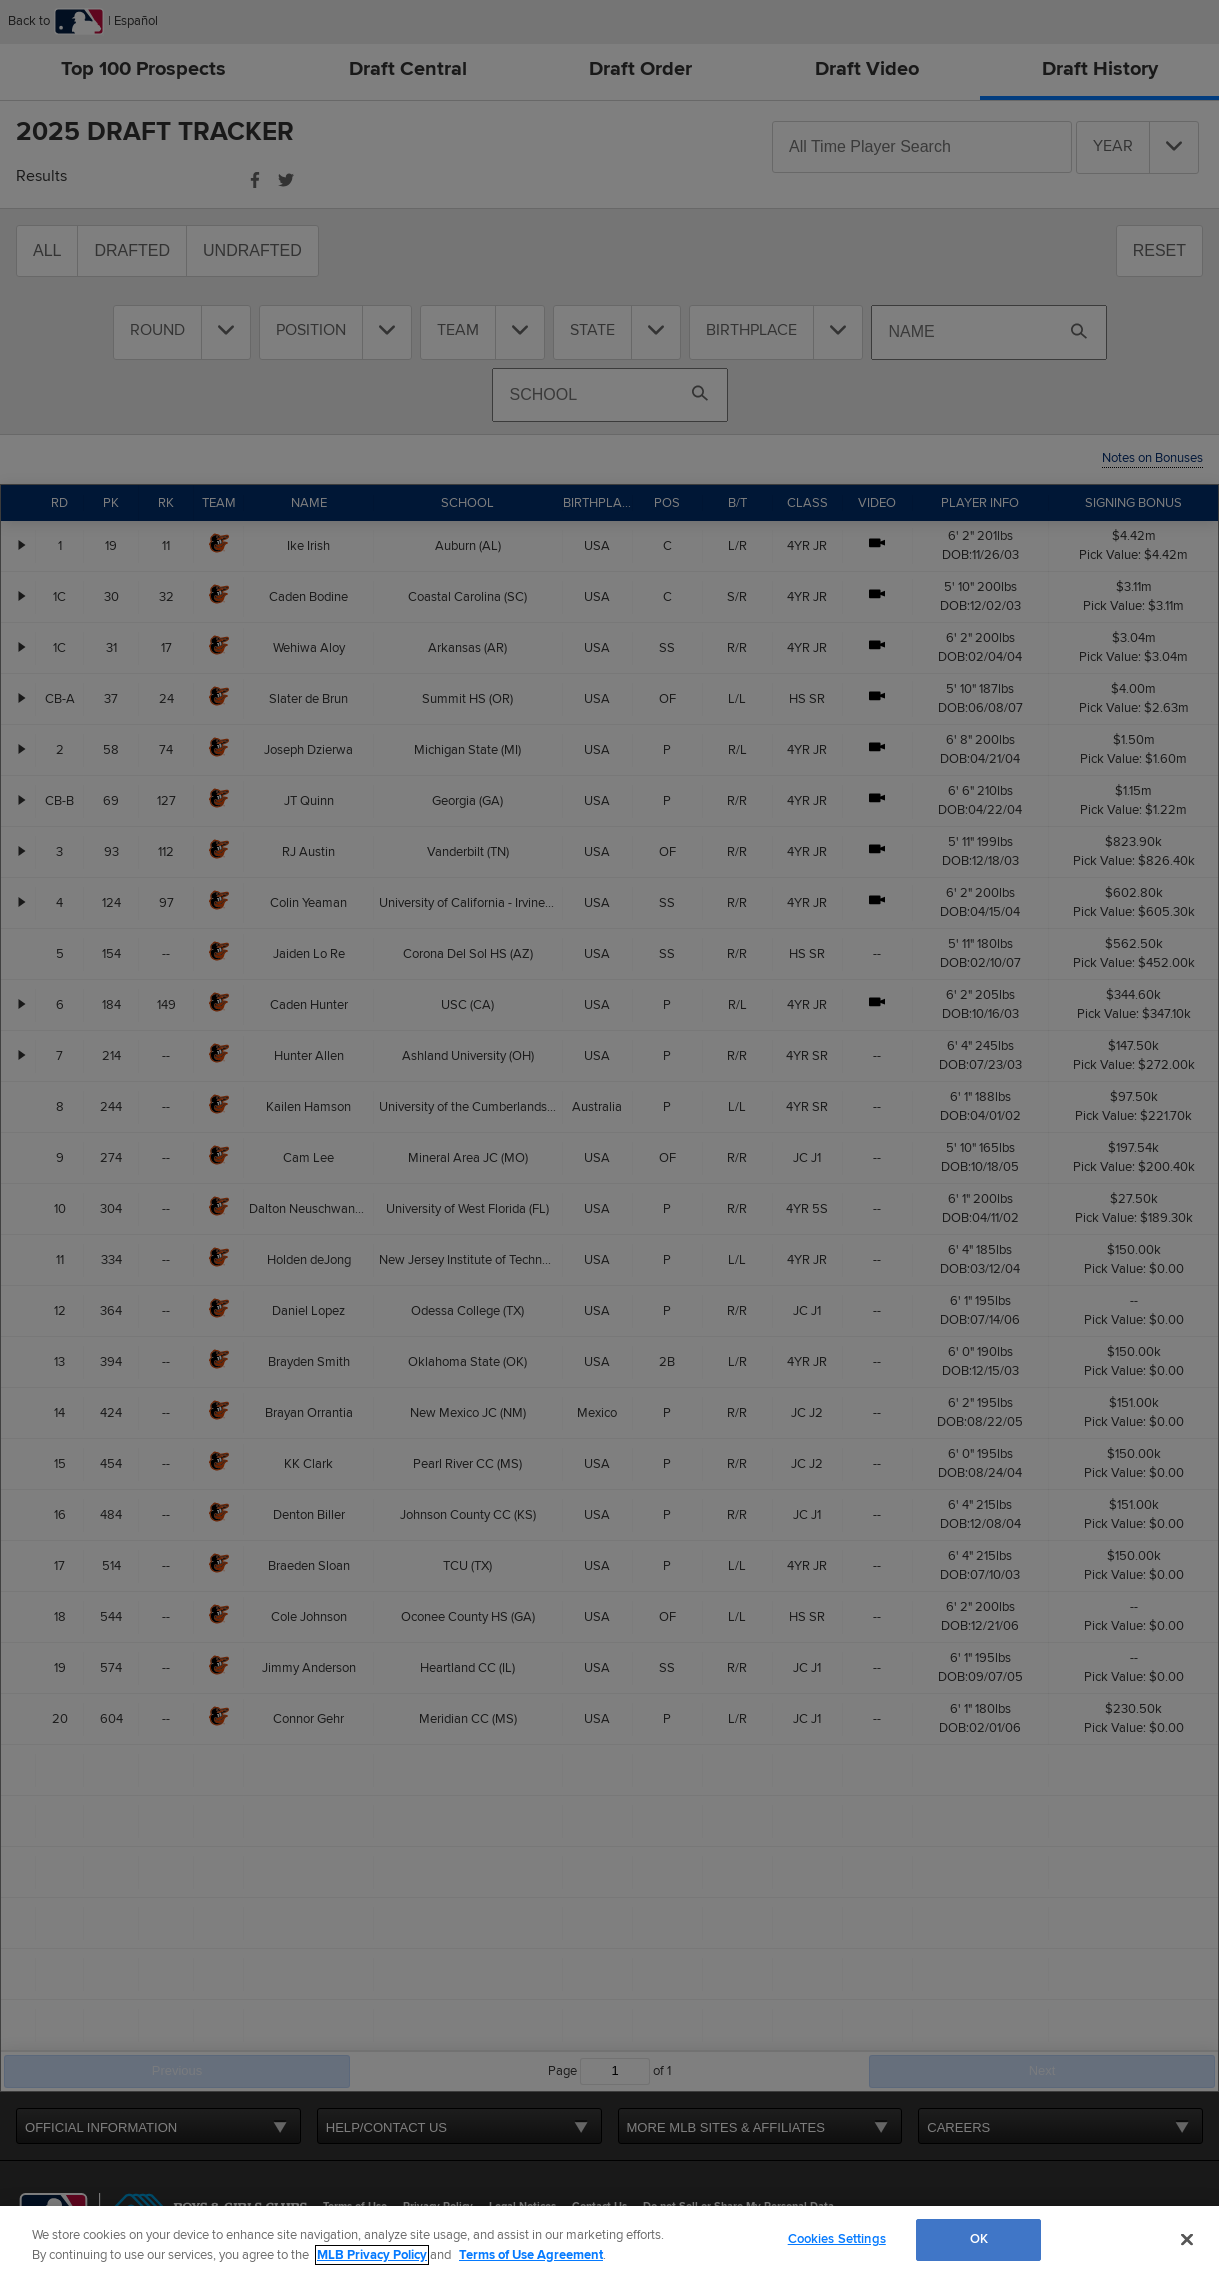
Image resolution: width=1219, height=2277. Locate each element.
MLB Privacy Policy (372, 2255)
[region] (609, 2241)
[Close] (1187, 2239)
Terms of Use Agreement (531, 2255)
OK (979, 2239)
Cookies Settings (837, 2239)
